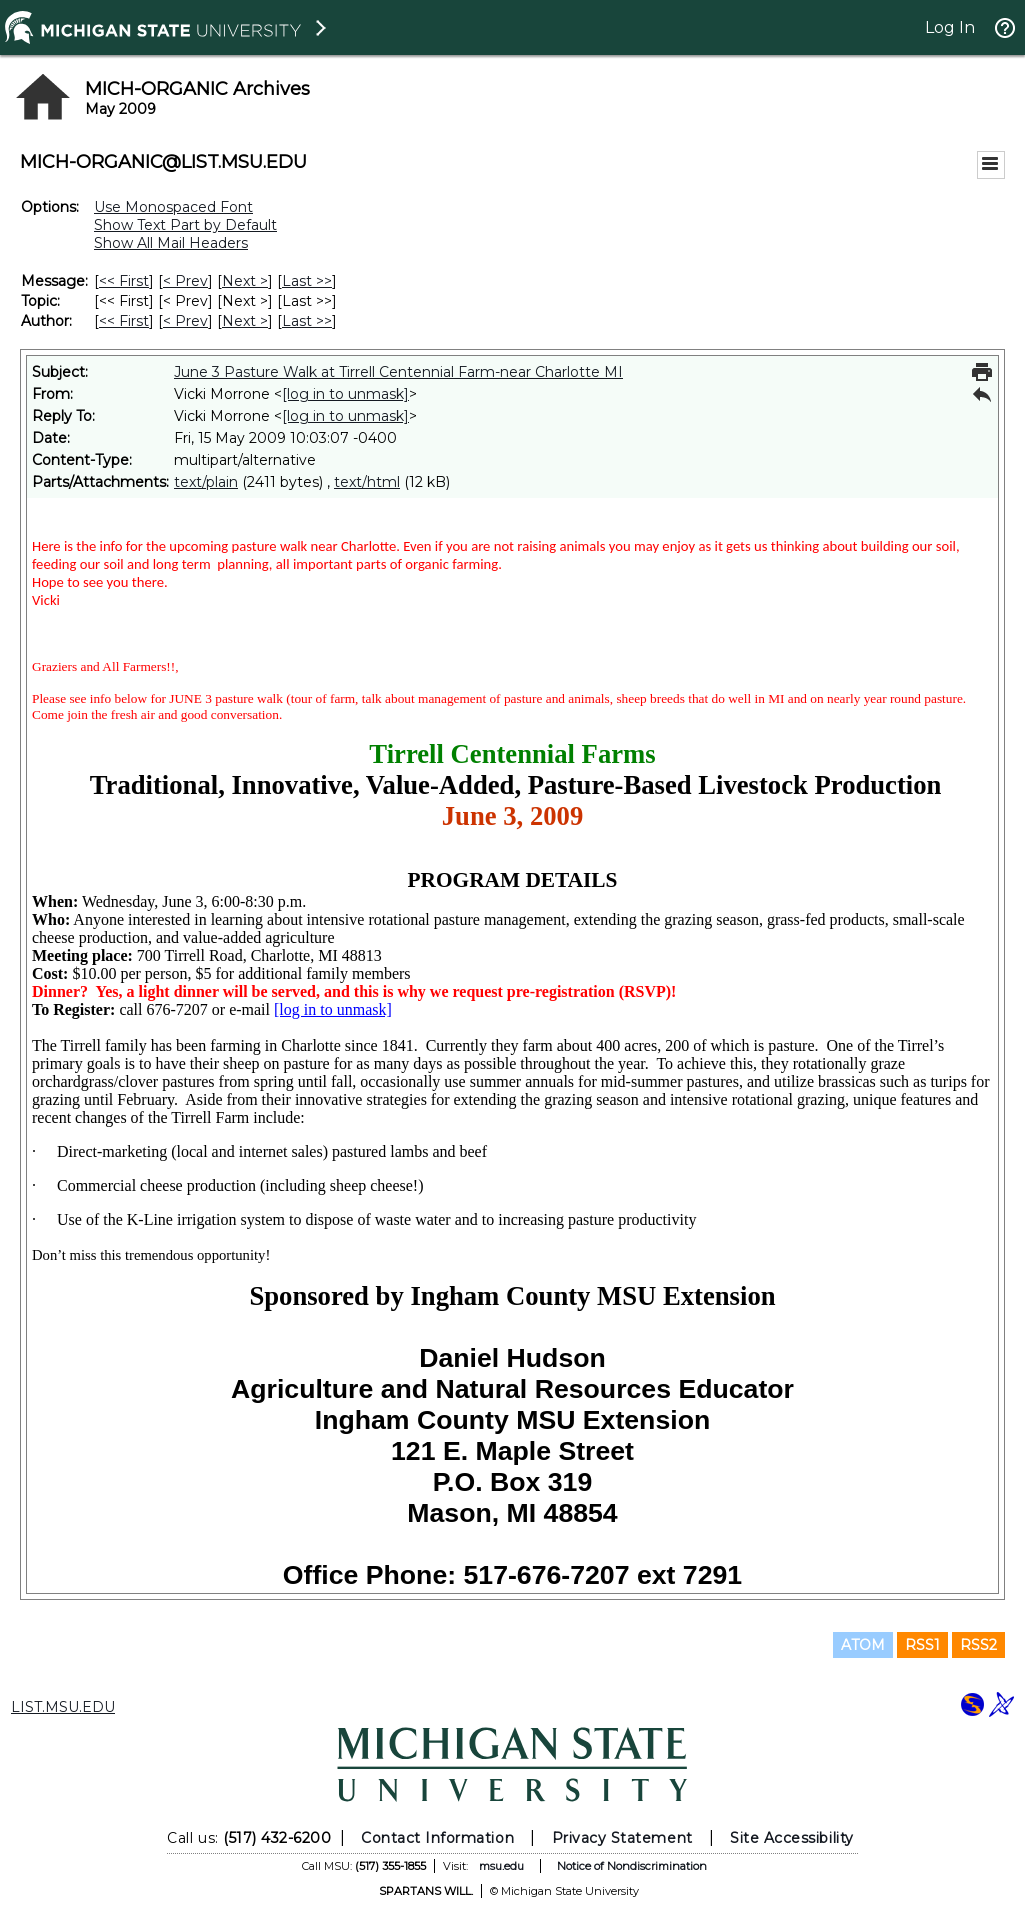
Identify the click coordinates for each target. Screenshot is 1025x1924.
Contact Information (437, 1838)
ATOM (863, 1645)
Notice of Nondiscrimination (632, 1866)
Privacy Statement (622, 1838)
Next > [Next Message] (245, 281)
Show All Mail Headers (171, 243)
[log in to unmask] (345, 394)
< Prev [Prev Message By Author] (185, 321)
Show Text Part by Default (185, 225)
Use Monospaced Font (173, 207)
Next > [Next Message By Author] (245, 321)
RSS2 (978, 1645)
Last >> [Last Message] (307, 281)
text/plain (206, 482)
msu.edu (501, 1866)
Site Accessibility (792, 1838)
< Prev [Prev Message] (185, 281)
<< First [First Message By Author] (124, 321)
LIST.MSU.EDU (63, 1707)
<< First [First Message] (124, 281)
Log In (950, 27)
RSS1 (922, 1645)
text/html (367, 482)
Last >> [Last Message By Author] (307, 321)
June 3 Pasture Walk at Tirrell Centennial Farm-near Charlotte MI (398, 372)
